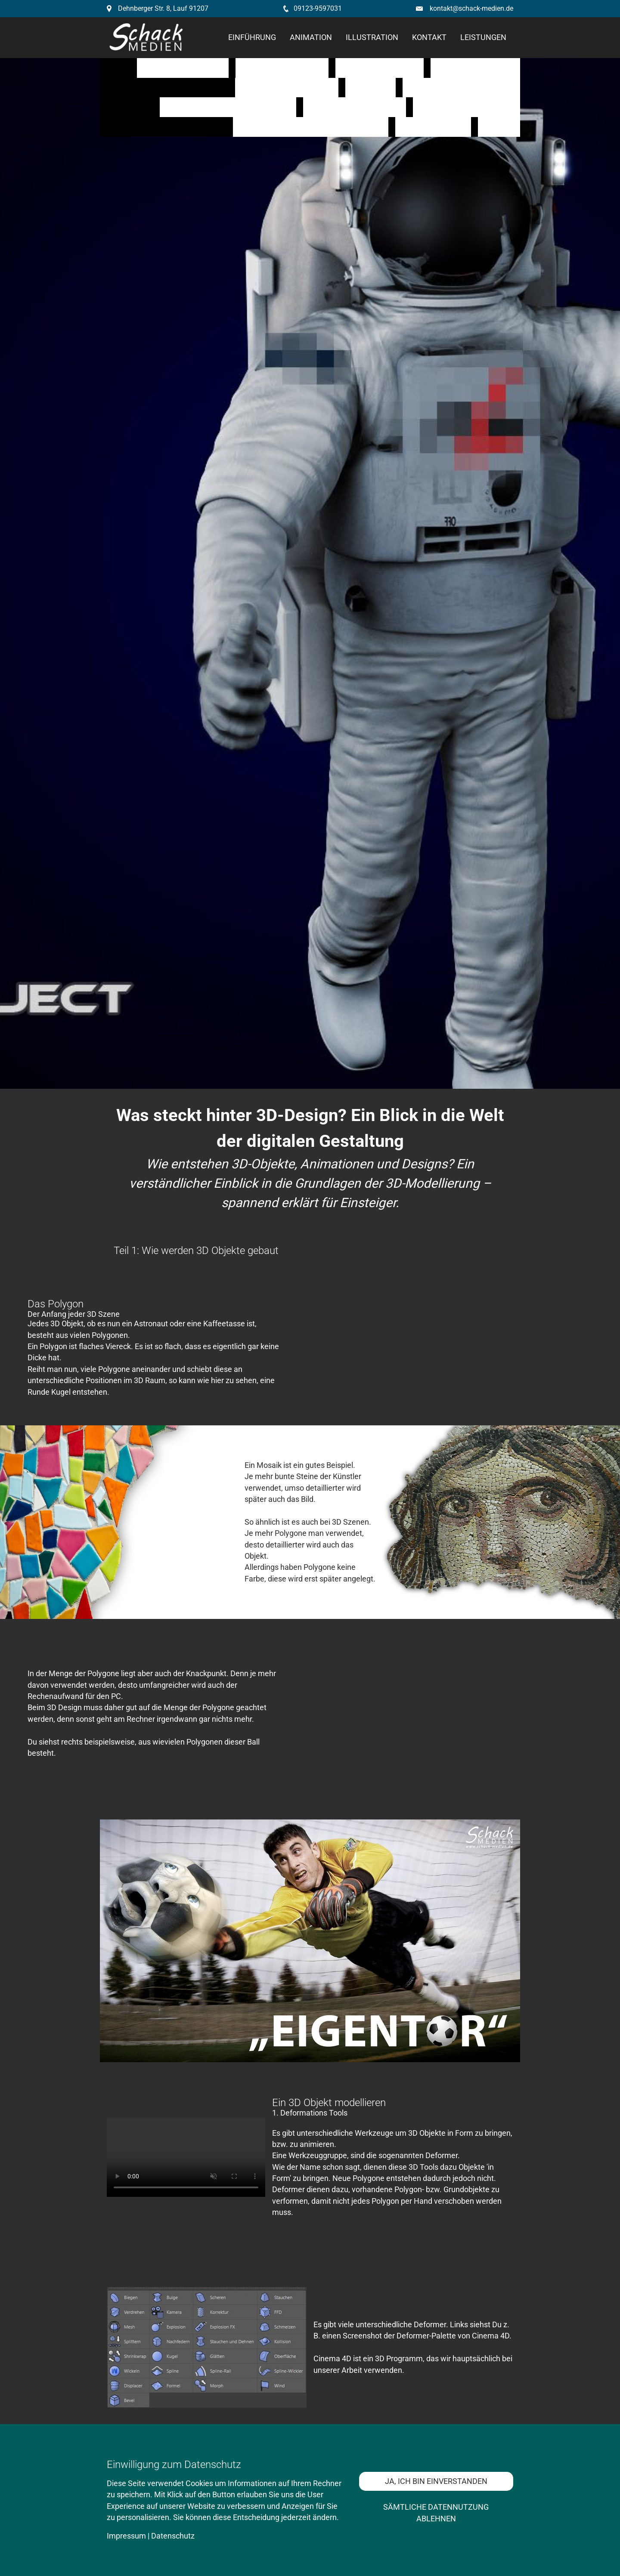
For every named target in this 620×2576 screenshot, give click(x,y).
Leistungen (483, 37)
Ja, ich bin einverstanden (436, 2481)
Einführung (252, 37)
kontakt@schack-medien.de (471, 8)
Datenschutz (173, 2536)
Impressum (126, 2536)
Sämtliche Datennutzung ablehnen (436, 2513)
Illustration (372, 37)
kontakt (429, 37)
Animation (311, 37)
